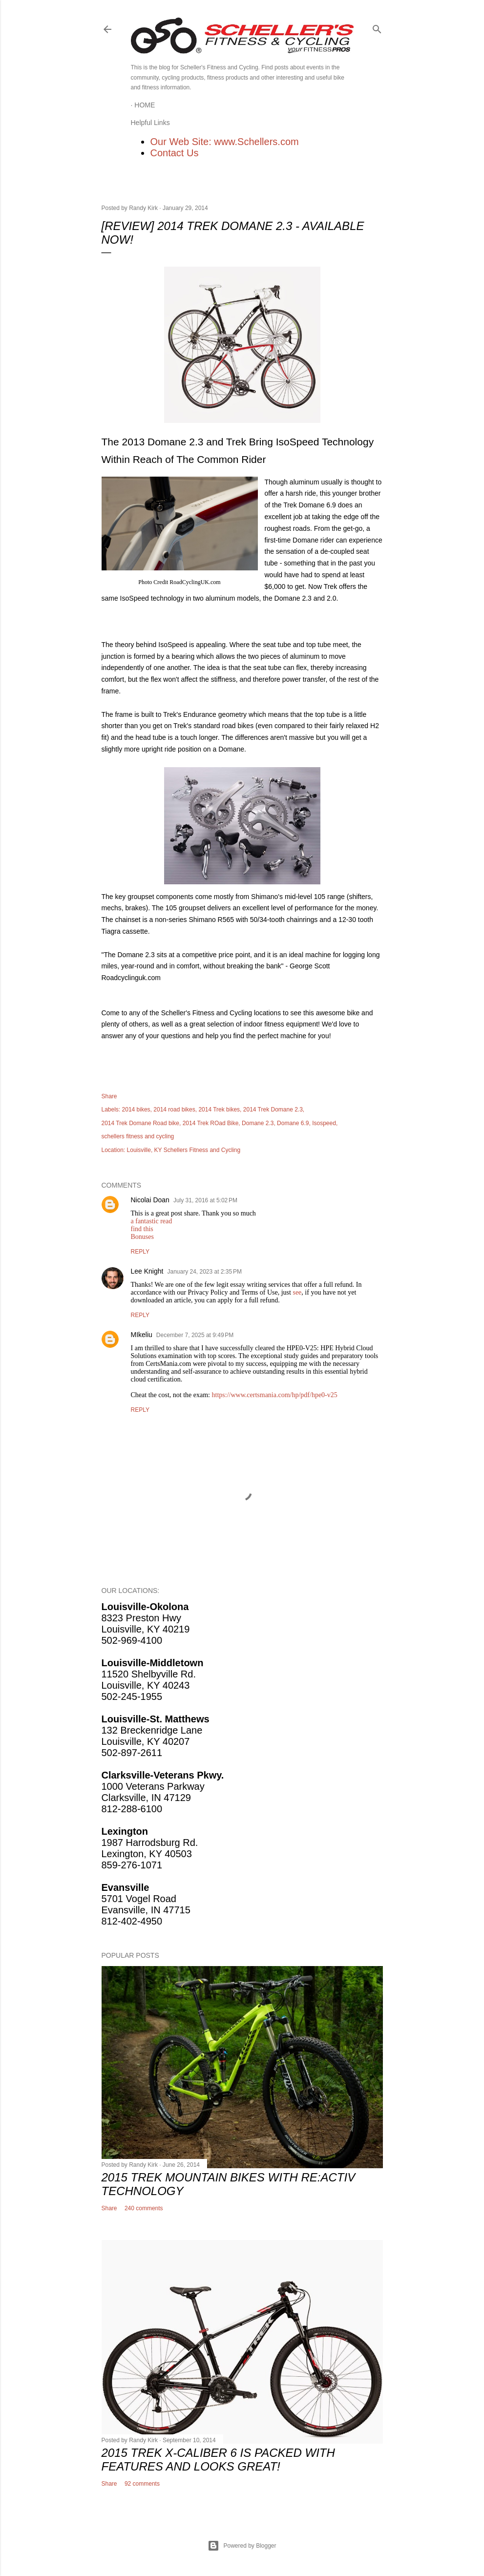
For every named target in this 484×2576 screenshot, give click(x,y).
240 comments (144, 2208)
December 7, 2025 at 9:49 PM (194, 1335)
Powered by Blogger (242, 2546)
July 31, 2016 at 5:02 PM (205, 1200)
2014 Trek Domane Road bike (140, 1123)
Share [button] (109, 1096)
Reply (140, 1251)
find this (142, 1229)
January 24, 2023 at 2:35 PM (204, 1271)
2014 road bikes (174, 1109)
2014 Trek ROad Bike (211, 1123)
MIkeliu (141, 1335)
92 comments (142, 2483)
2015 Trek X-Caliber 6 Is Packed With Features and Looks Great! (218, 2459)
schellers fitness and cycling (138, 1136)
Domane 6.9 (293, 1123)
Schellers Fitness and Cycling (202, 1150)
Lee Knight (147, 1271)
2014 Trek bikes (219, 1109)
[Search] (377, 27)
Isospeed (324, 1123)
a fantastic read (151, 1221)
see (297, 1292)
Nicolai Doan (150, 1200)
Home (144, 105)
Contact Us (174, 152)
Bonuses (142, 1236)
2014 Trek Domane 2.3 (273, 1109)
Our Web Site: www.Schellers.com (224, 141)
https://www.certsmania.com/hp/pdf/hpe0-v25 (274, 1395)
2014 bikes (136, 1109)
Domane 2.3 (258, 1123)
